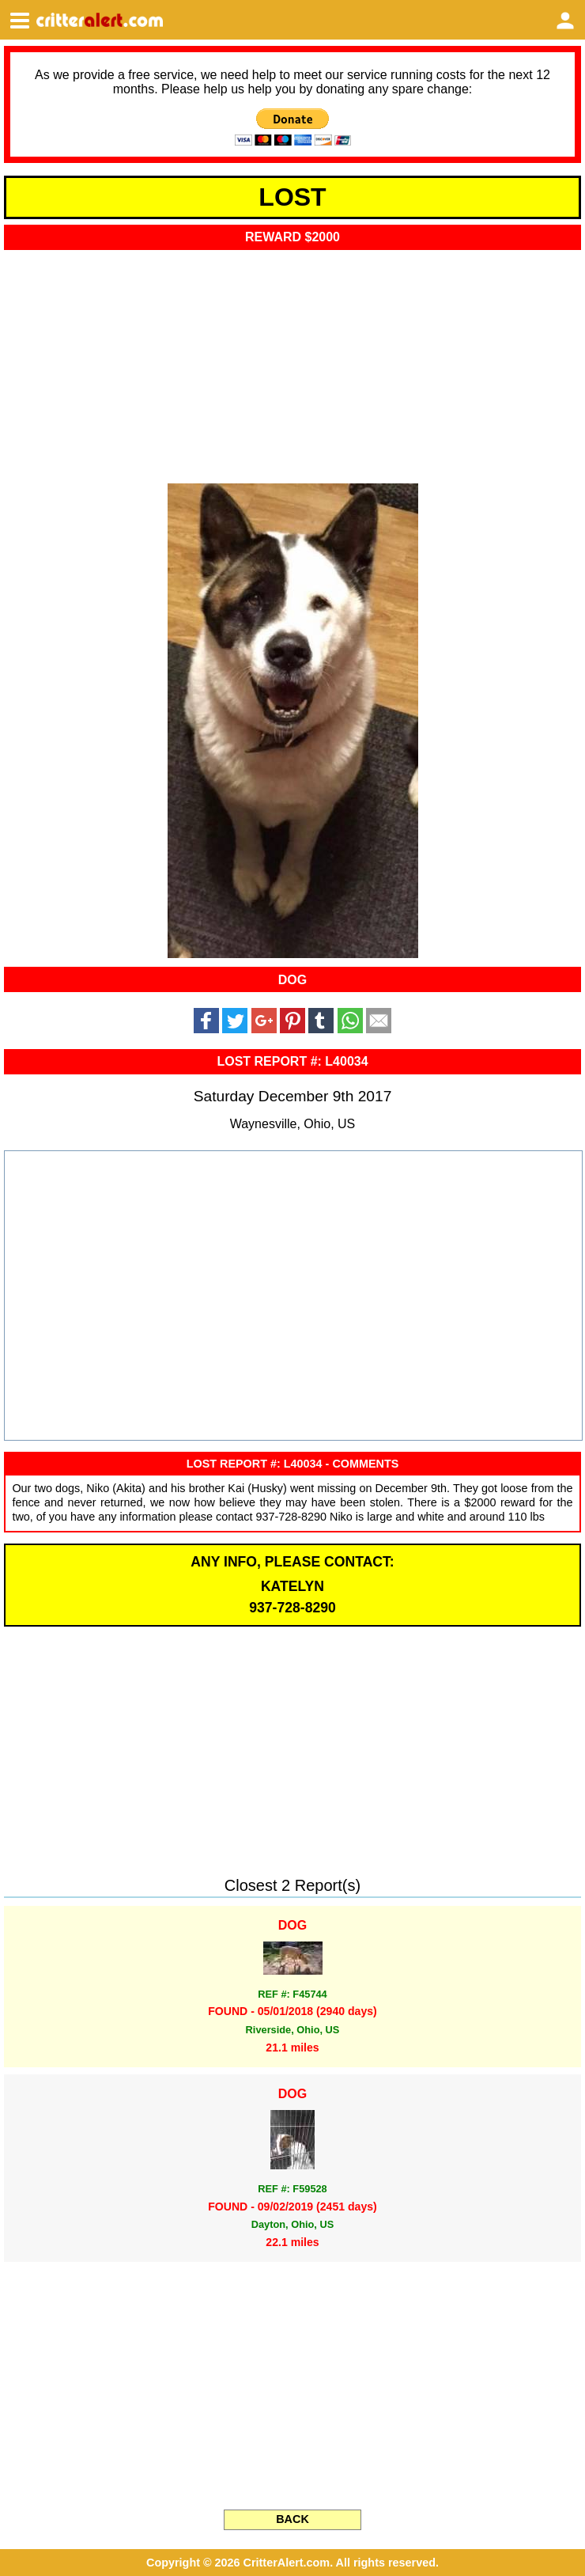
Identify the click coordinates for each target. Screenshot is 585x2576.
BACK (292, 2519)
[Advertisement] (292, 361)
